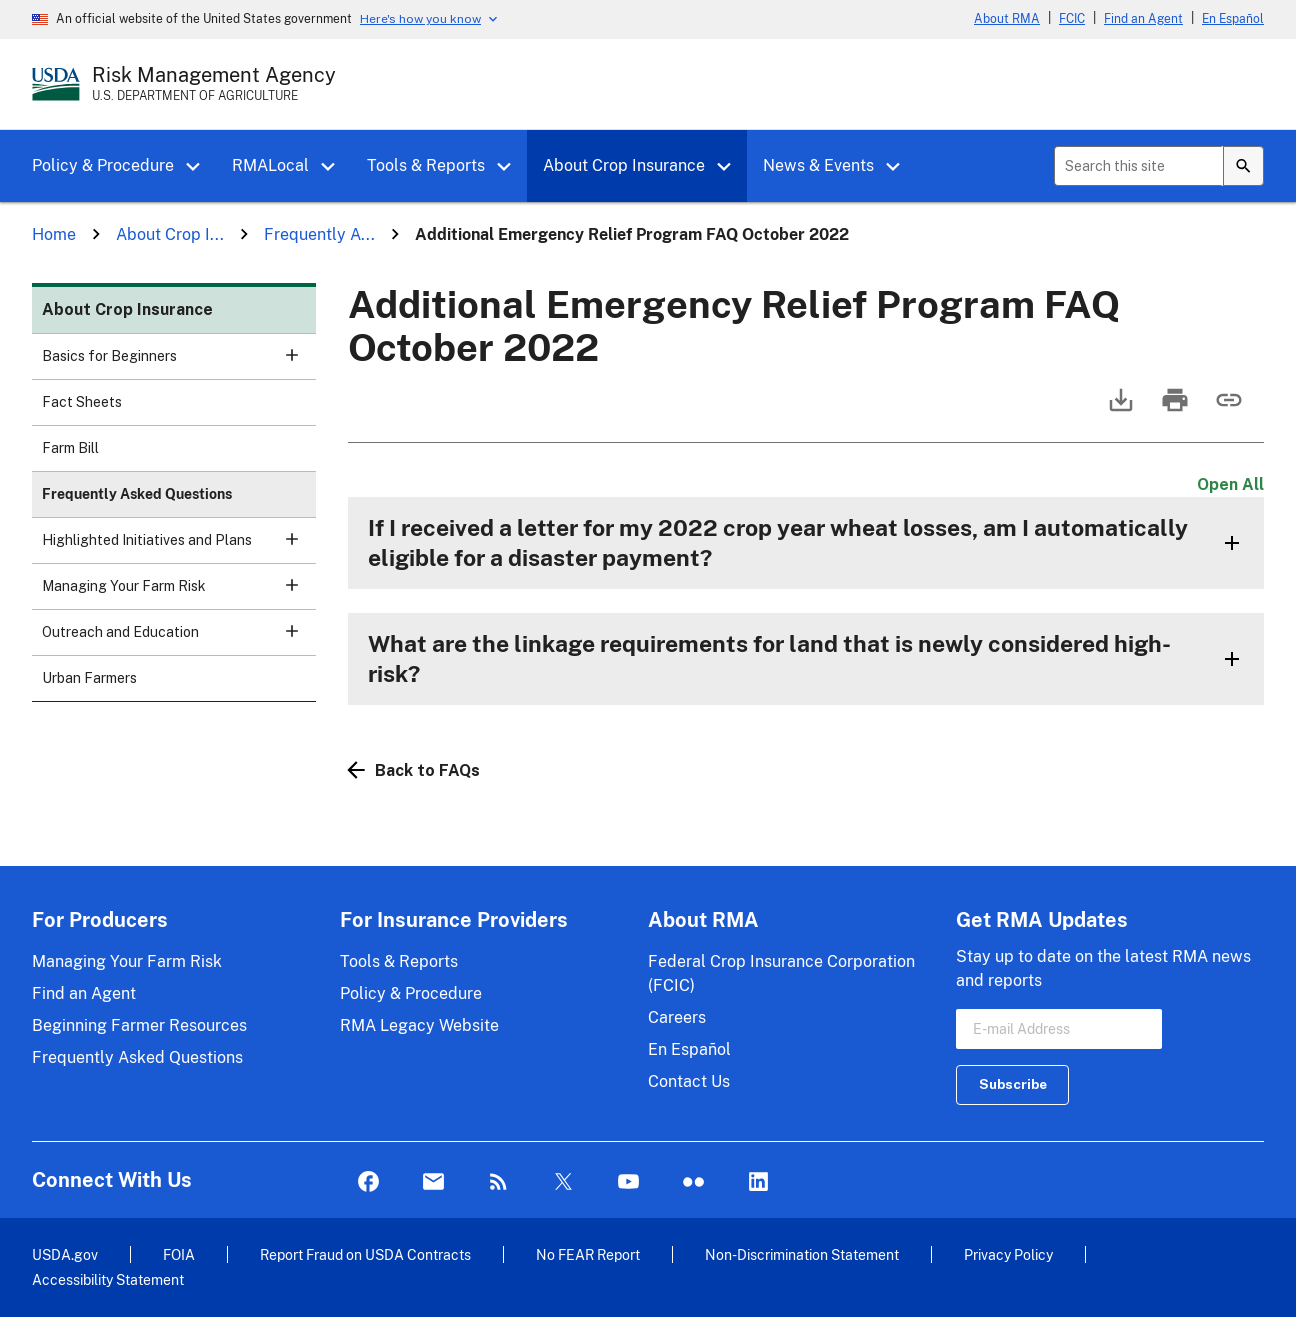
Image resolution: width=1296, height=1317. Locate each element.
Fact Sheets (82, 402)
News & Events (818, 165)
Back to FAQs (414, 770)
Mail (433, 1182)
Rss (498, 1182)
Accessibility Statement (108, 1279)
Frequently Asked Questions (137, 494)
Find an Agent (1143, 19)
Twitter (563, 1182)
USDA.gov (65, 1254)
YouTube (628, 1182)
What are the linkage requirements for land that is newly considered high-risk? (769, 658)
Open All (1230, 484)
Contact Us (689, 1081)
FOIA (179, 1254)
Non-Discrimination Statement (802, 1254)
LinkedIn (758, 1182)
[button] (200, 167)
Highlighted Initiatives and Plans (179, 546)
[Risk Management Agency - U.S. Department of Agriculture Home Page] (214, 84)
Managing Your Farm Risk (179, 592)
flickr (693, 1182)
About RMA (1007, 19)
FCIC (1072, 19)
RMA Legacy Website (419, 1025)
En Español (1233, 19)
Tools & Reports (426, 165)
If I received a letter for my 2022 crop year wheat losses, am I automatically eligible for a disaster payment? (778, 542)
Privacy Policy (1008, 1254)
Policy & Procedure (103, 165)
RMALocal (270, 165)
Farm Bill (70, 448)
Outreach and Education (179, 638)
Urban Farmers (89, 678)
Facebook (368, 1182)
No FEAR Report (588, 1254)
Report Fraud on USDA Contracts (365, 1254)
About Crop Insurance (624, 165)
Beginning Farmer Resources (139, 1025)
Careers (677, 1017)
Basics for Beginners (179, 362)
